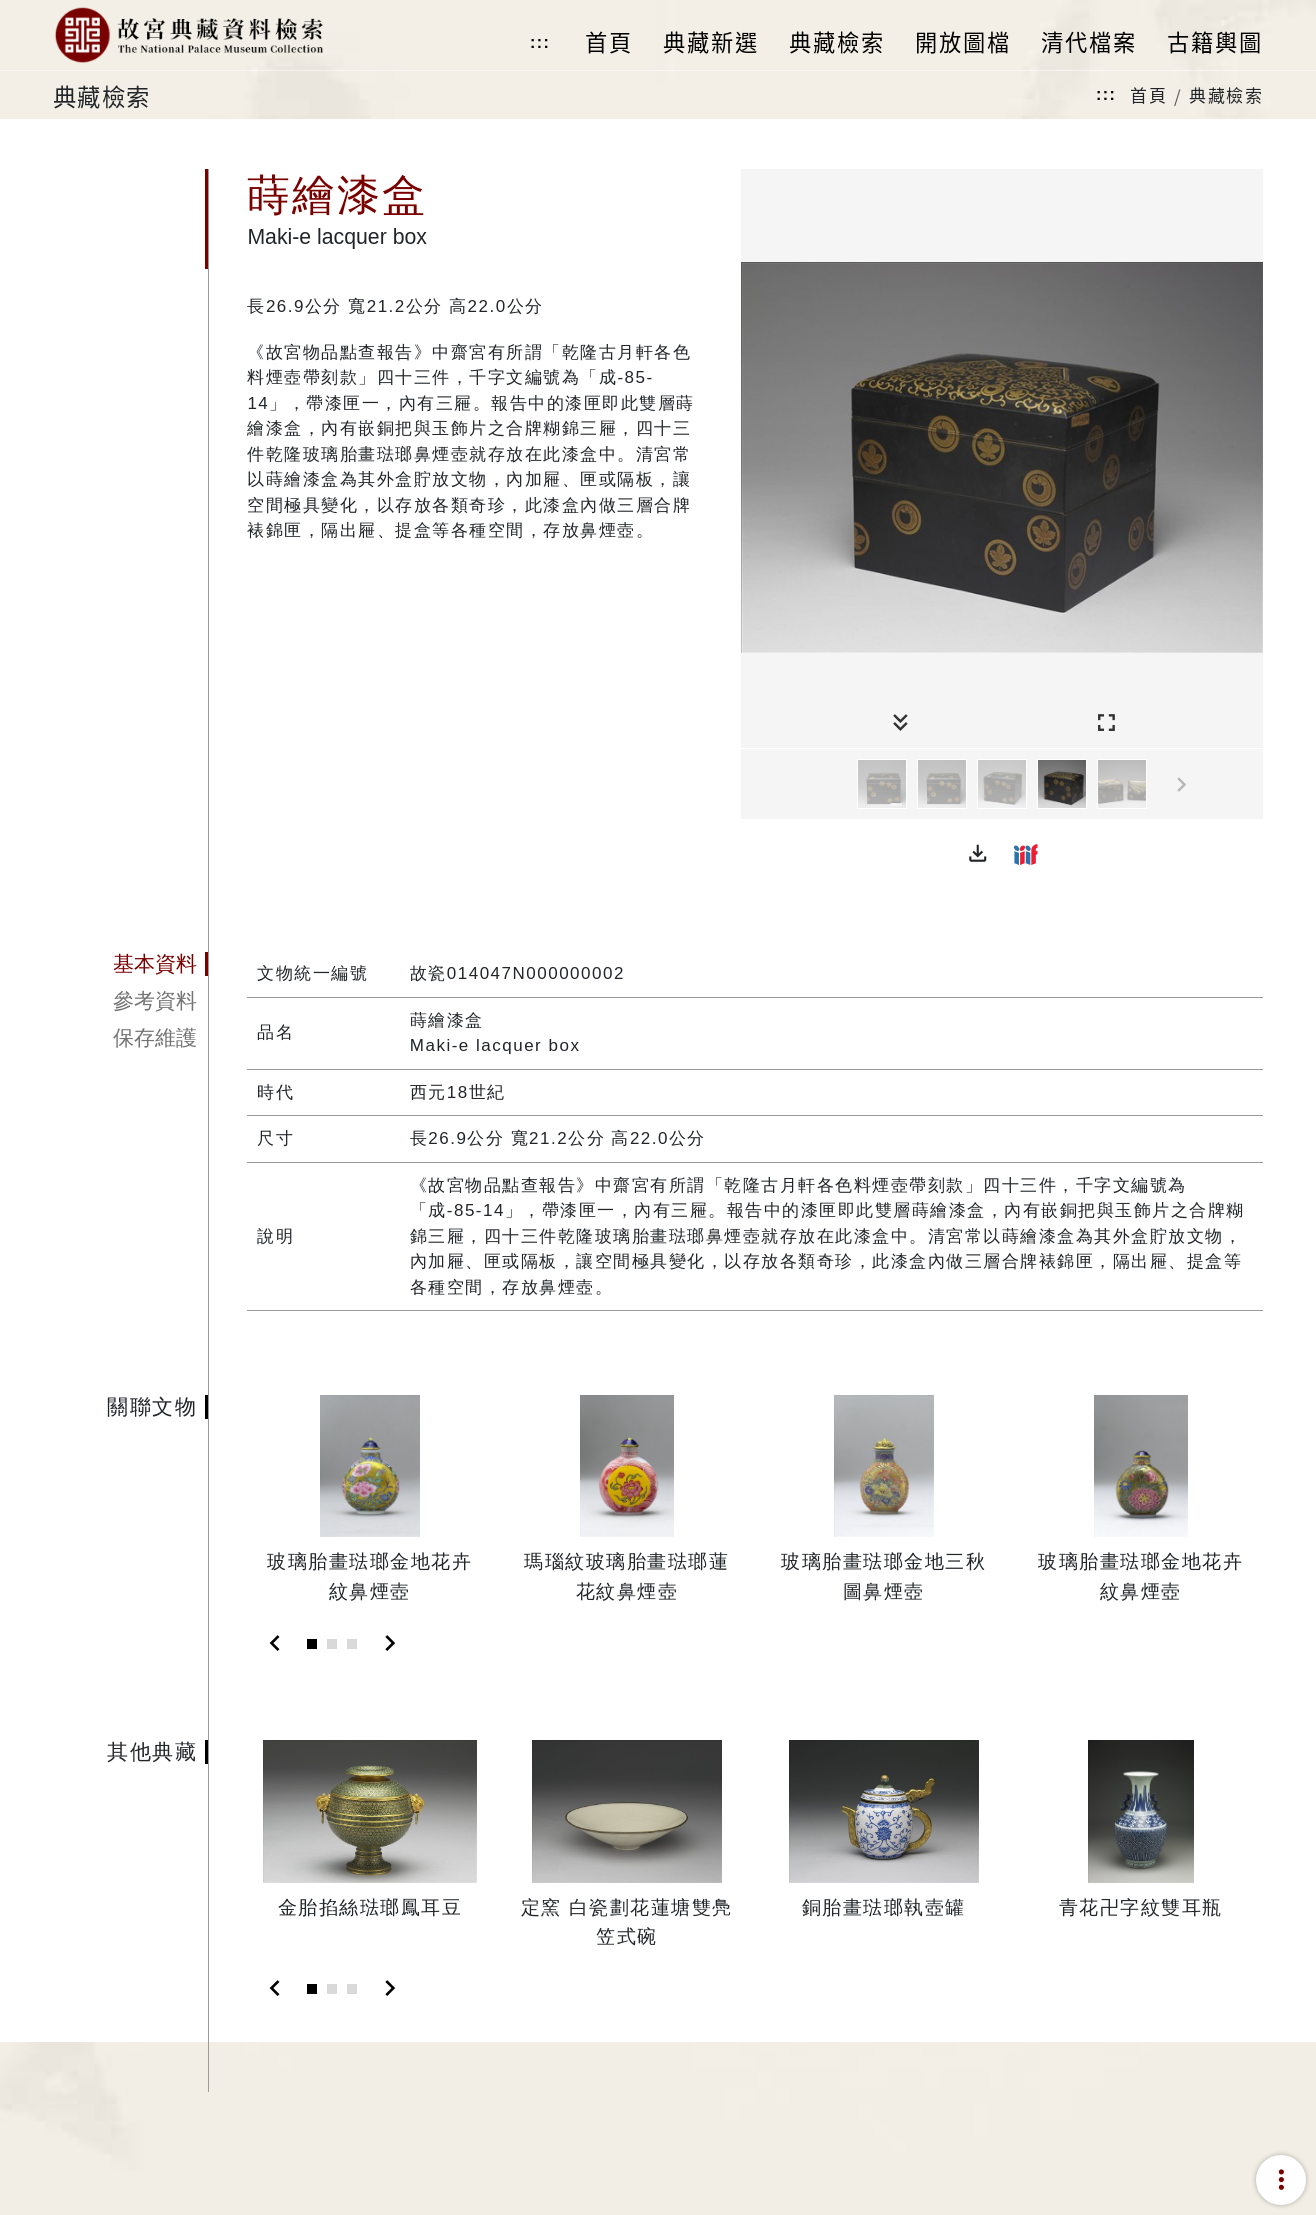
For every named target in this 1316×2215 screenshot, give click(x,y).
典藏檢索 (1226, 94)
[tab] (130, 964)
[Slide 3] (352, 1644)
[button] (978, 854)
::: (540, 42)
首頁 (1148, 94)
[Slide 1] (312, 1644)
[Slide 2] (332, 1644)
